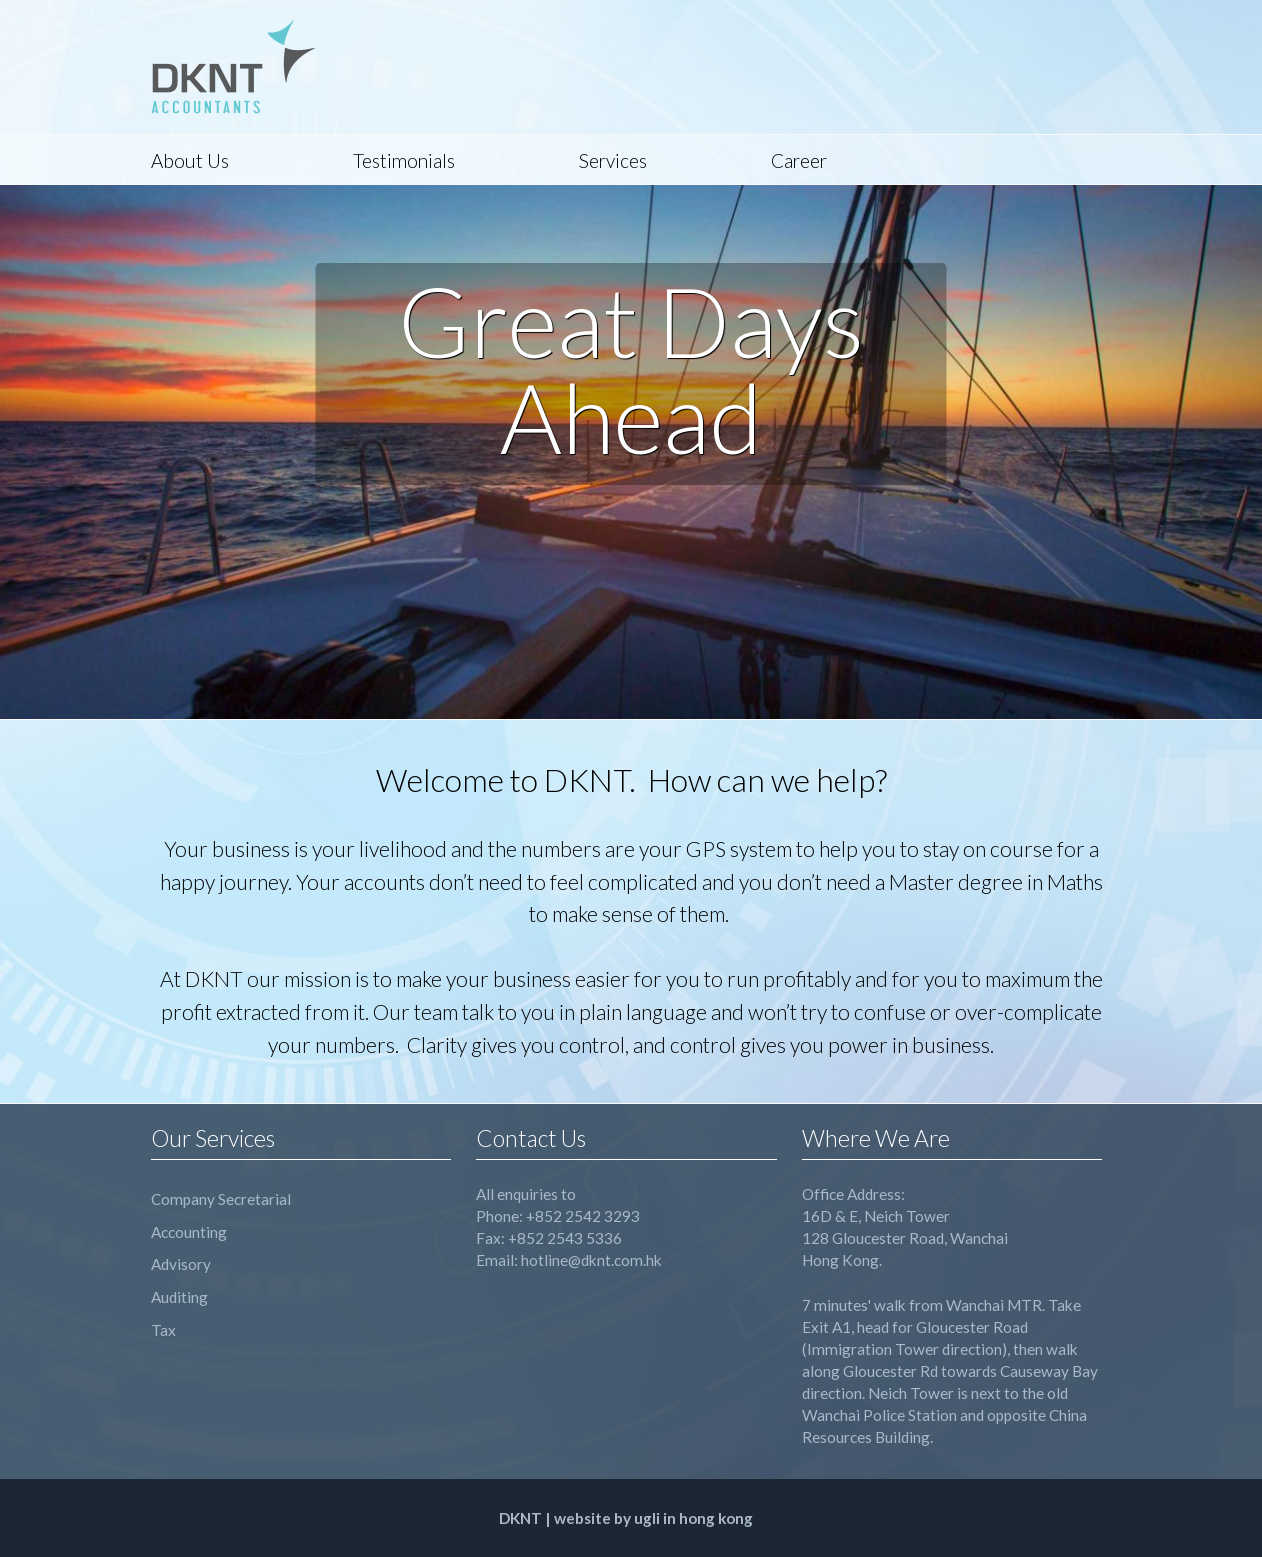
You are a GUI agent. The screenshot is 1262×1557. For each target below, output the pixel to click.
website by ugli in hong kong (653, 1518)
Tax (163, 1330)
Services (613, 160)
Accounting (189, 1232)
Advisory (181, 1264)
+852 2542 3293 (583, 1216)
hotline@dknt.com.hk (591, 1260)
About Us (190, 160)
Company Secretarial (221, 1199)
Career (799, 160)
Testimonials (404, 160)
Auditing (179, 1297)
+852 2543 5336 (565, 1238)
